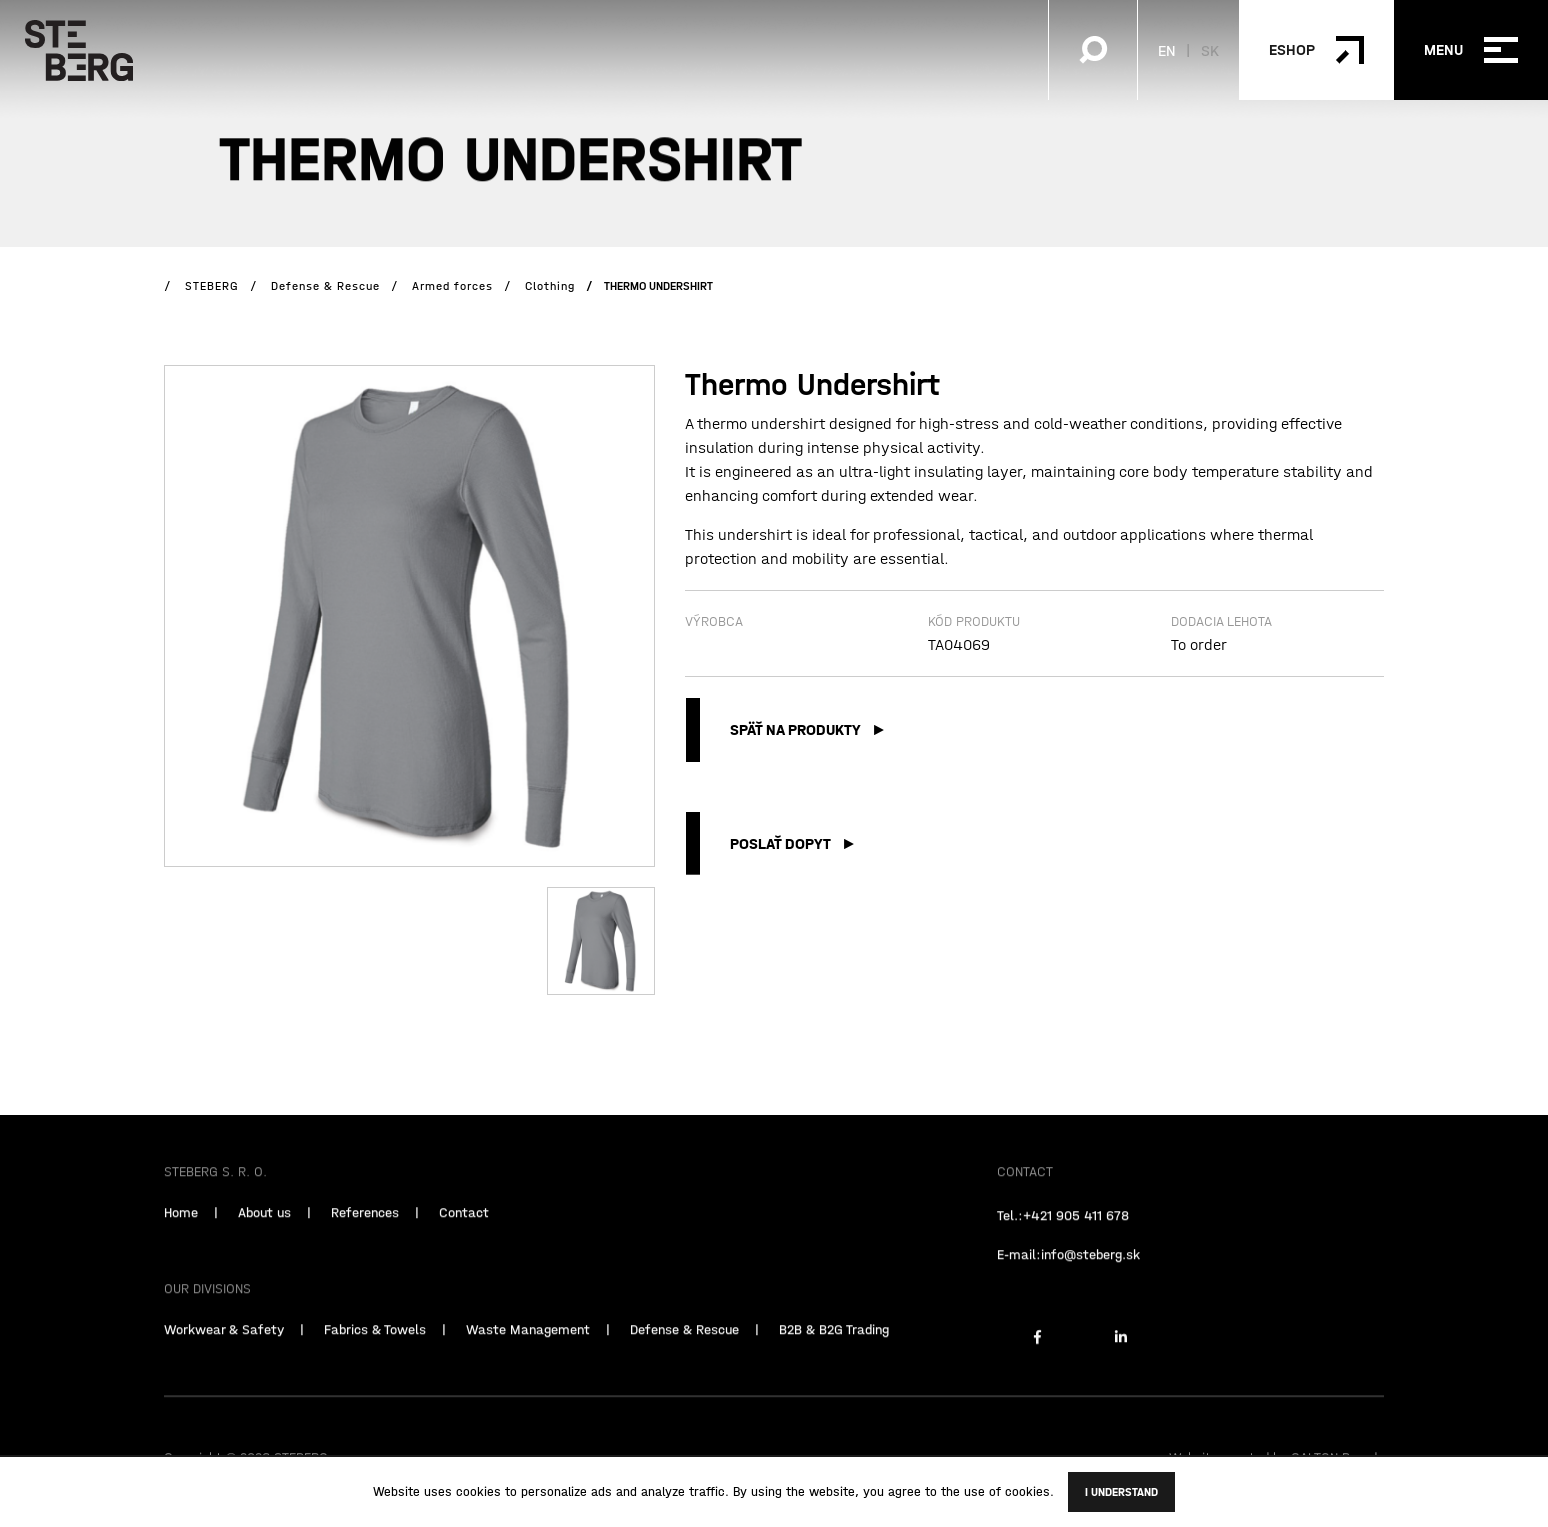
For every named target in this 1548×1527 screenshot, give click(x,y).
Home (181, 1236)
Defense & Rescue (684, 1353)
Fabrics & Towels (375, 1353)
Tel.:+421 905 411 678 (1063, 1239)
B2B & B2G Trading (834, 1353)
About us (264, 1236)
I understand (1121, 1492)
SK (1210, 50)
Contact (464, 1236)
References (365, 1236)
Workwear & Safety (224, 1353)
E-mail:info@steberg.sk (1068, 1278)
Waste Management (528, 1353)
